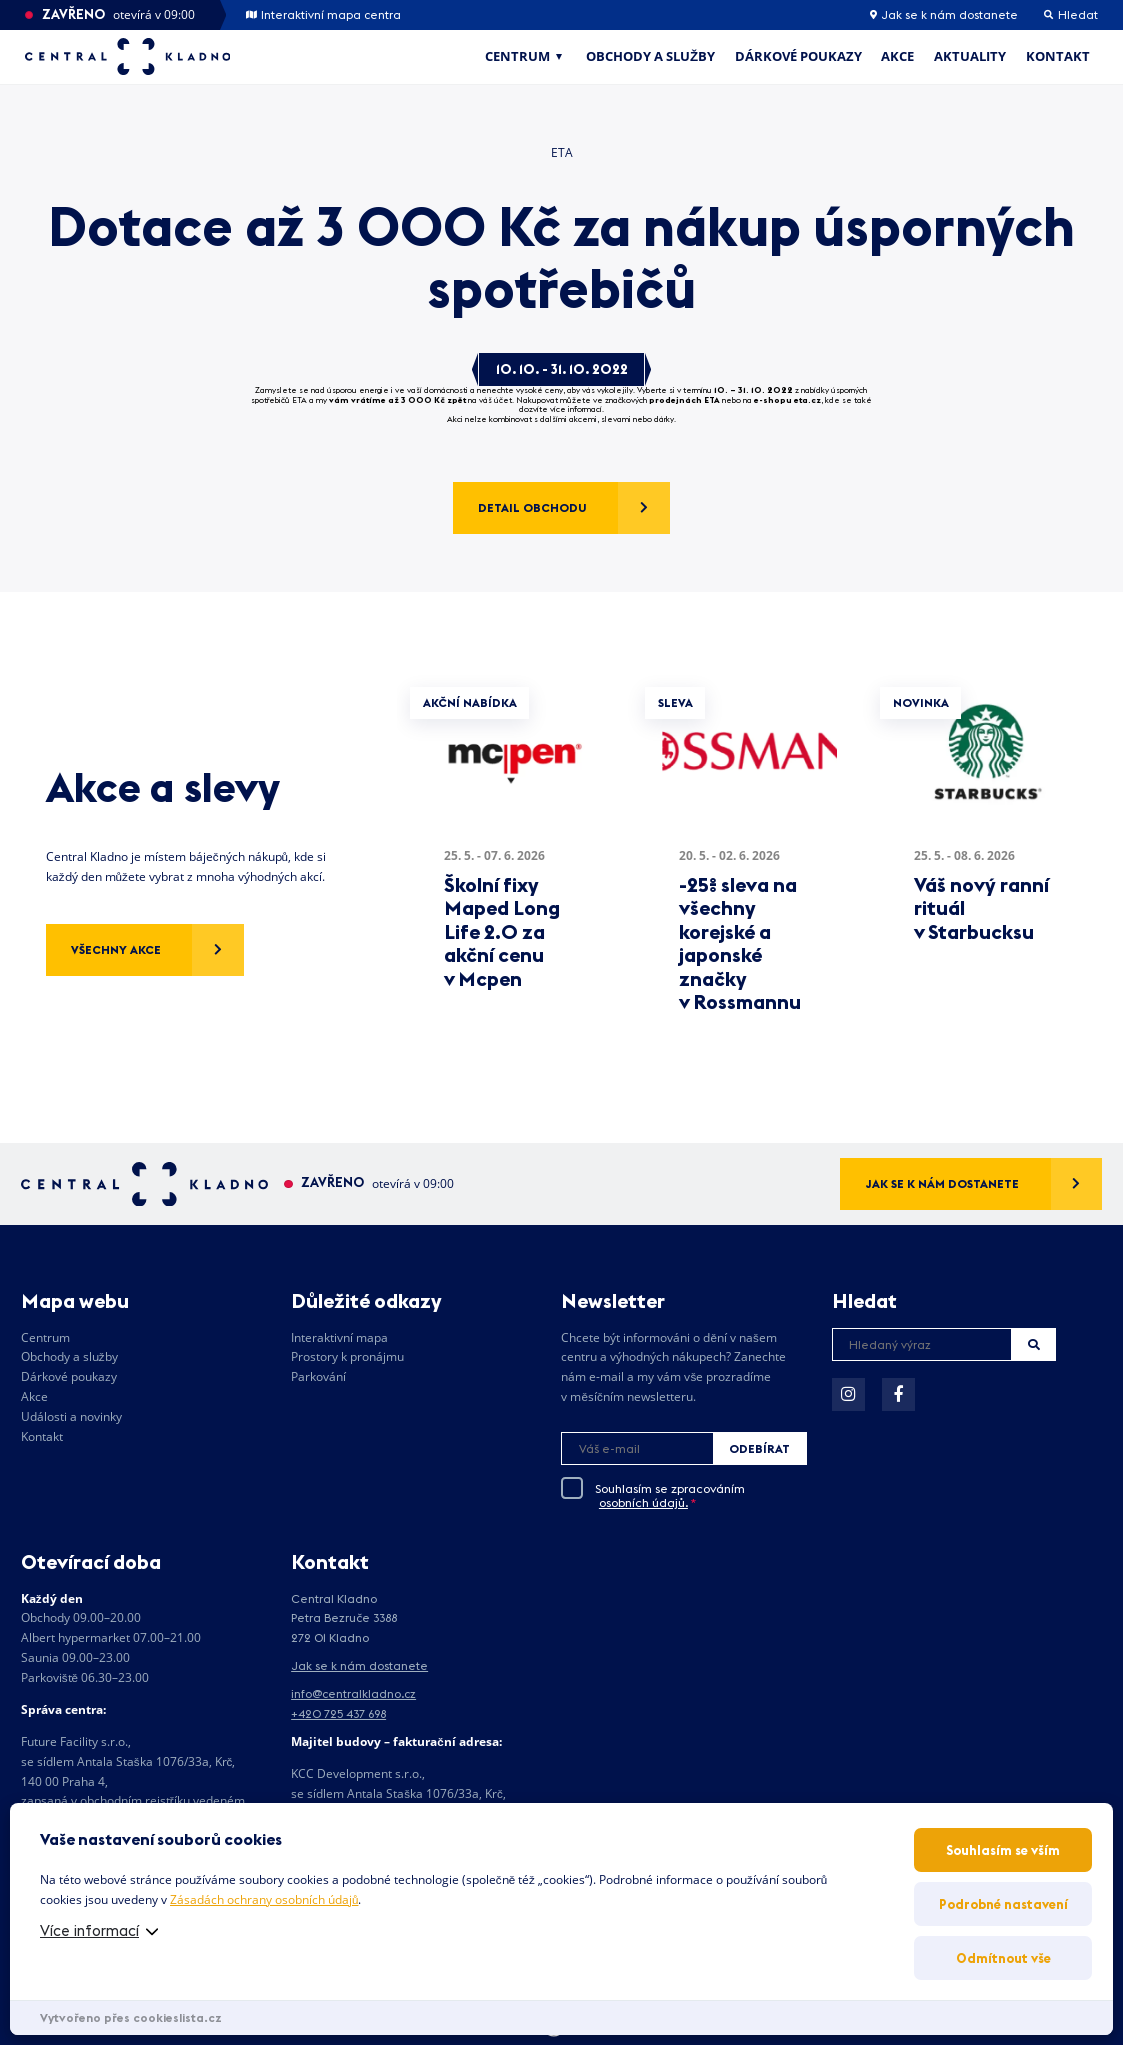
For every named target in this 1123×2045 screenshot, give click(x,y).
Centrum (517, 56)
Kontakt (1058, 56)
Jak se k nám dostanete (944, 15)
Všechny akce (116, 949)
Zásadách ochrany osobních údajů (264, 1899)
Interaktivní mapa (339, 1337)
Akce (897, 56)
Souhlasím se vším (1003, 1850)
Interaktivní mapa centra (323, 15)
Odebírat (759, 1448)
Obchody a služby (650, 56)
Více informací (89, 1930)
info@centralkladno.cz (353, 1693)
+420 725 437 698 (338, 1713)
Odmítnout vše (1003, 1958)
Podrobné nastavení (1003, 1904)
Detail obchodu (532, 507)
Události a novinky (71, 1416)
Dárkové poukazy (798, 56)
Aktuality (970, 56)
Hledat (1034, 1344)
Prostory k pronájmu (347, 1356)
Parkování (318, 1376)
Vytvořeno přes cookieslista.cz (131, 2017)
